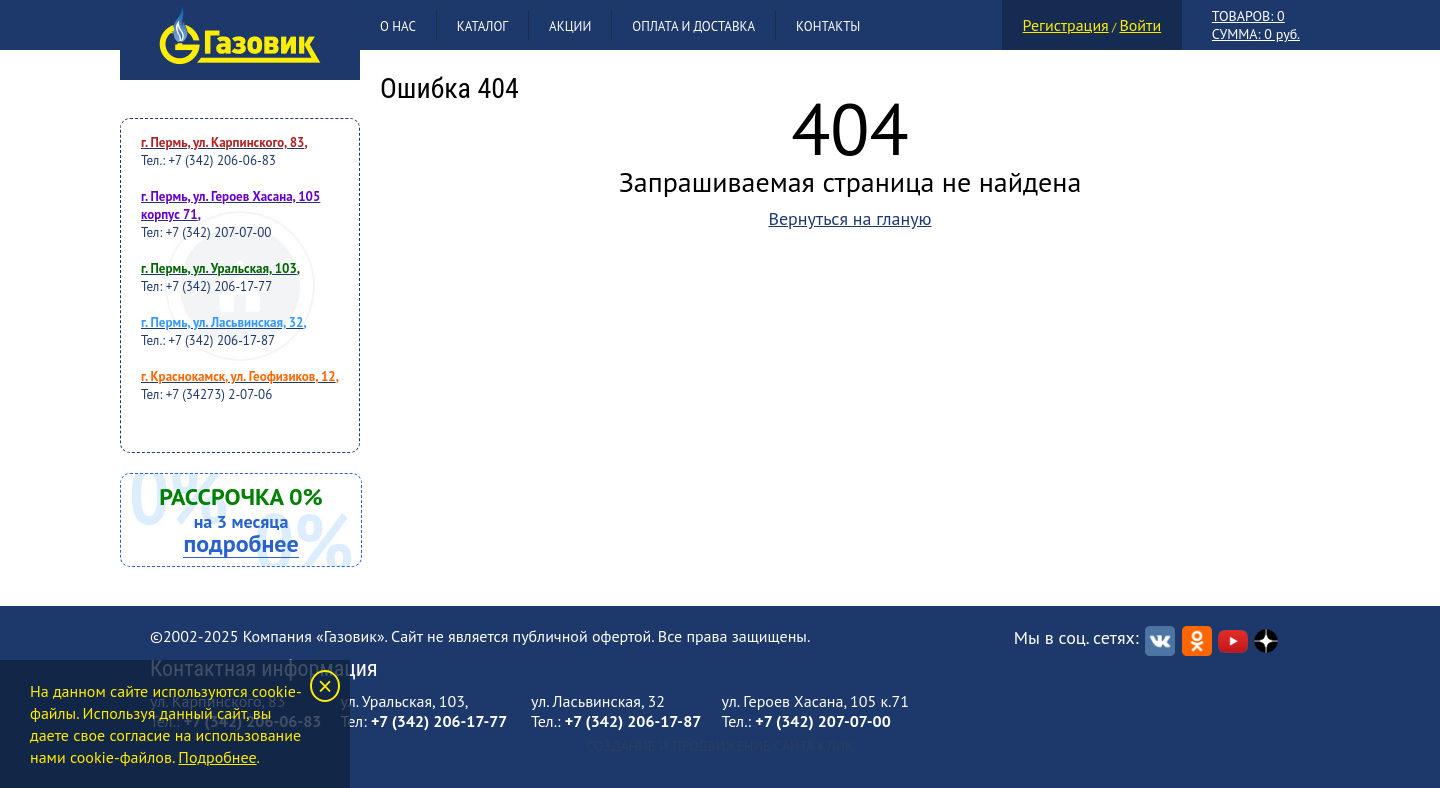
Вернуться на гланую (849, 218)
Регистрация (1066, 25)
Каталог (482, 26)
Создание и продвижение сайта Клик (719, 746)
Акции (570, 26)
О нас (398, 26)
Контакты (828, 26)
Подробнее (217, 757)
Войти (1140, 25)
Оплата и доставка (693, 26)
